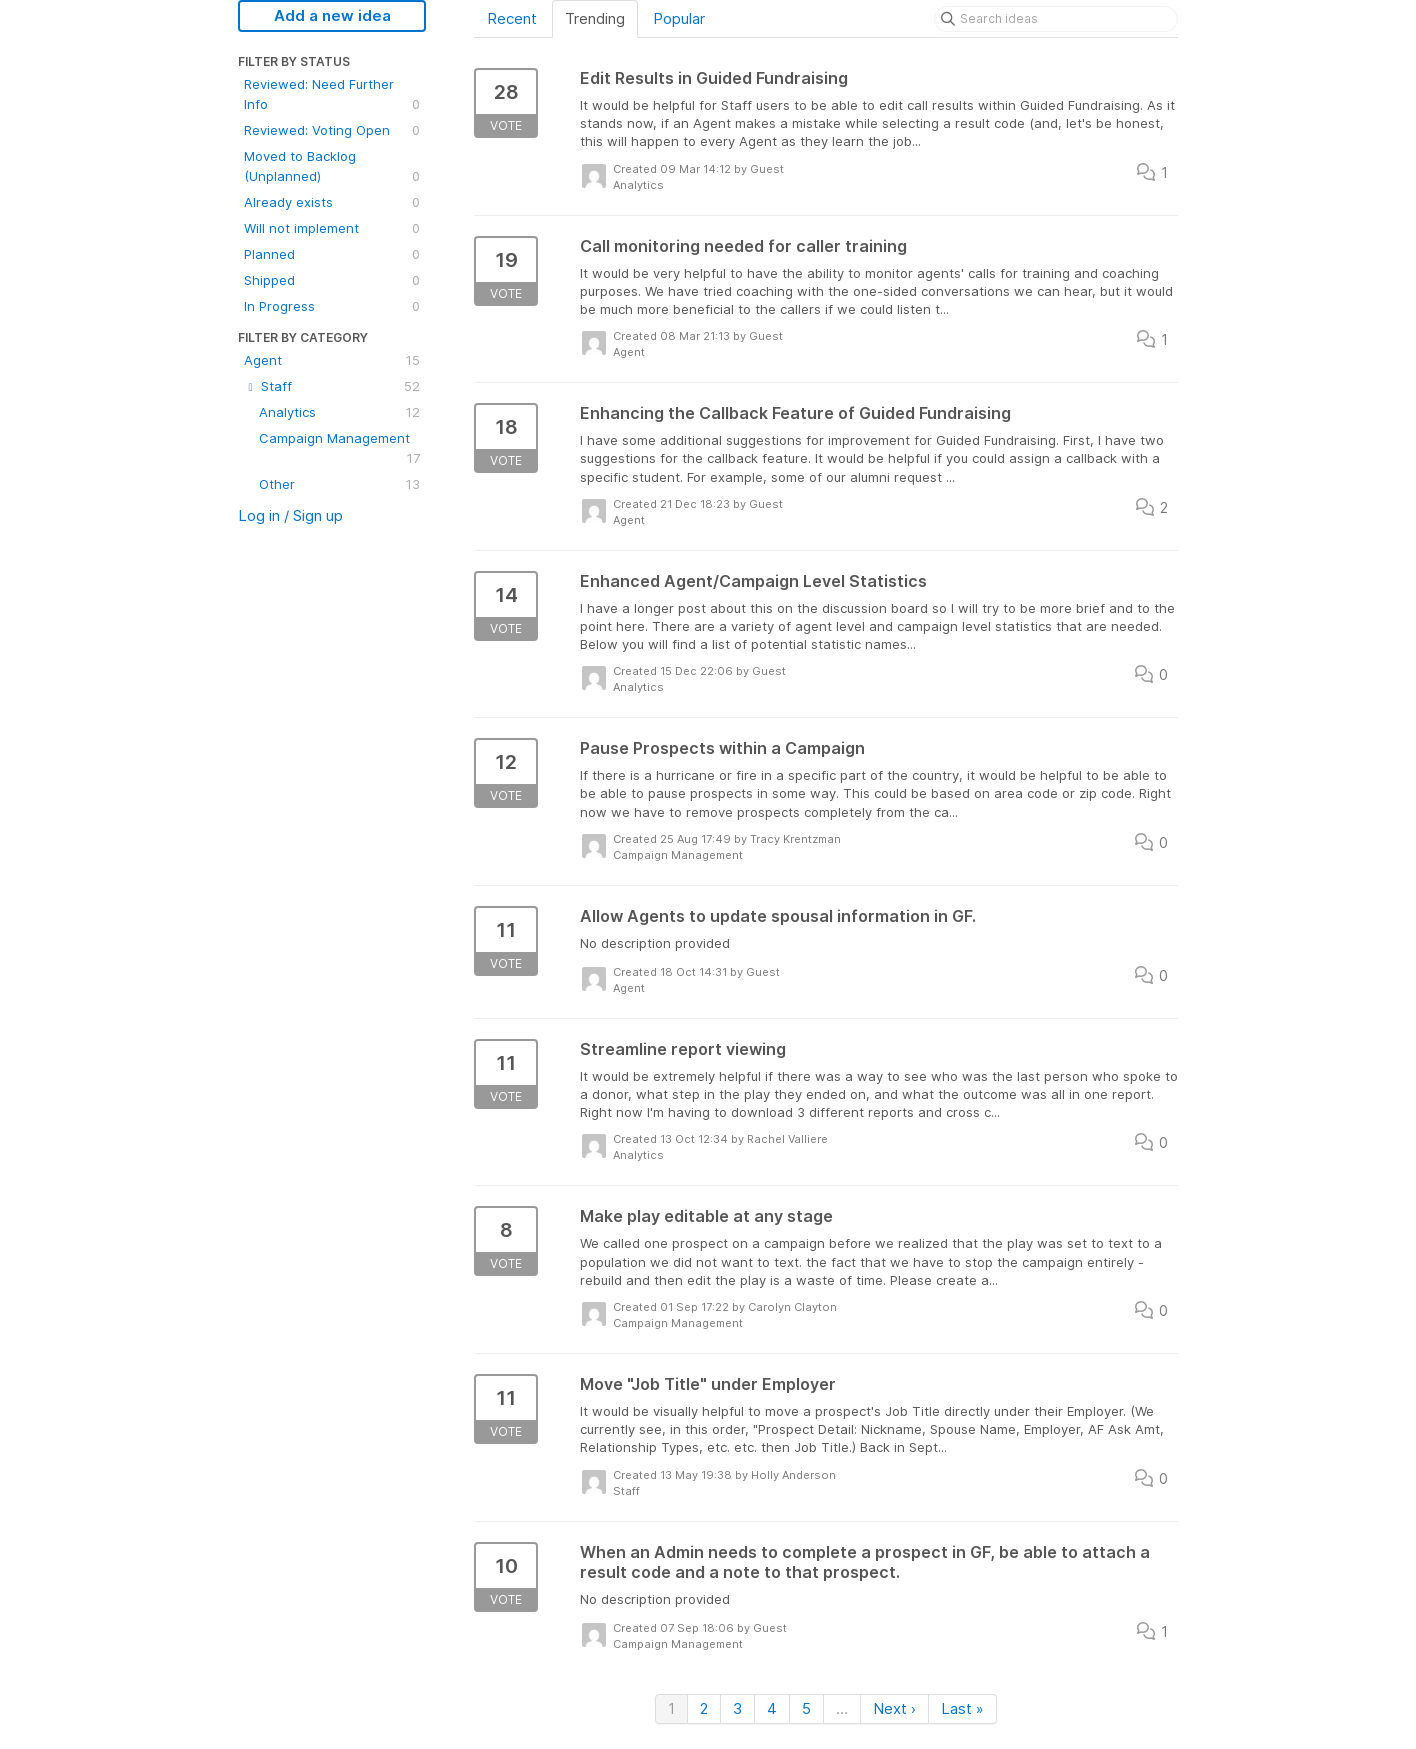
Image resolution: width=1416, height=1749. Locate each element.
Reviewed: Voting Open (332, 130)
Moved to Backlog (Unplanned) (332, 167)
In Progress (332, 306)
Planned (332, 254)
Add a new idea (332, 15)
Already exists (332, 202)
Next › (894, 1708)
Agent (332, 360)
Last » (962, 1708)
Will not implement (332, 228)
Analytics (339, 412)
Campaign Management (339, 449)
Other (339, 484)
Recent (512, 18)
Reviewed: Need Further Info (332, 95)
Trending (595, 18)
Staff (332, 386)
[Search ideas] (1056, 19)
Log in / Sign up (290, 515)
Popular (679, 18)
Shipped (332, 280)
